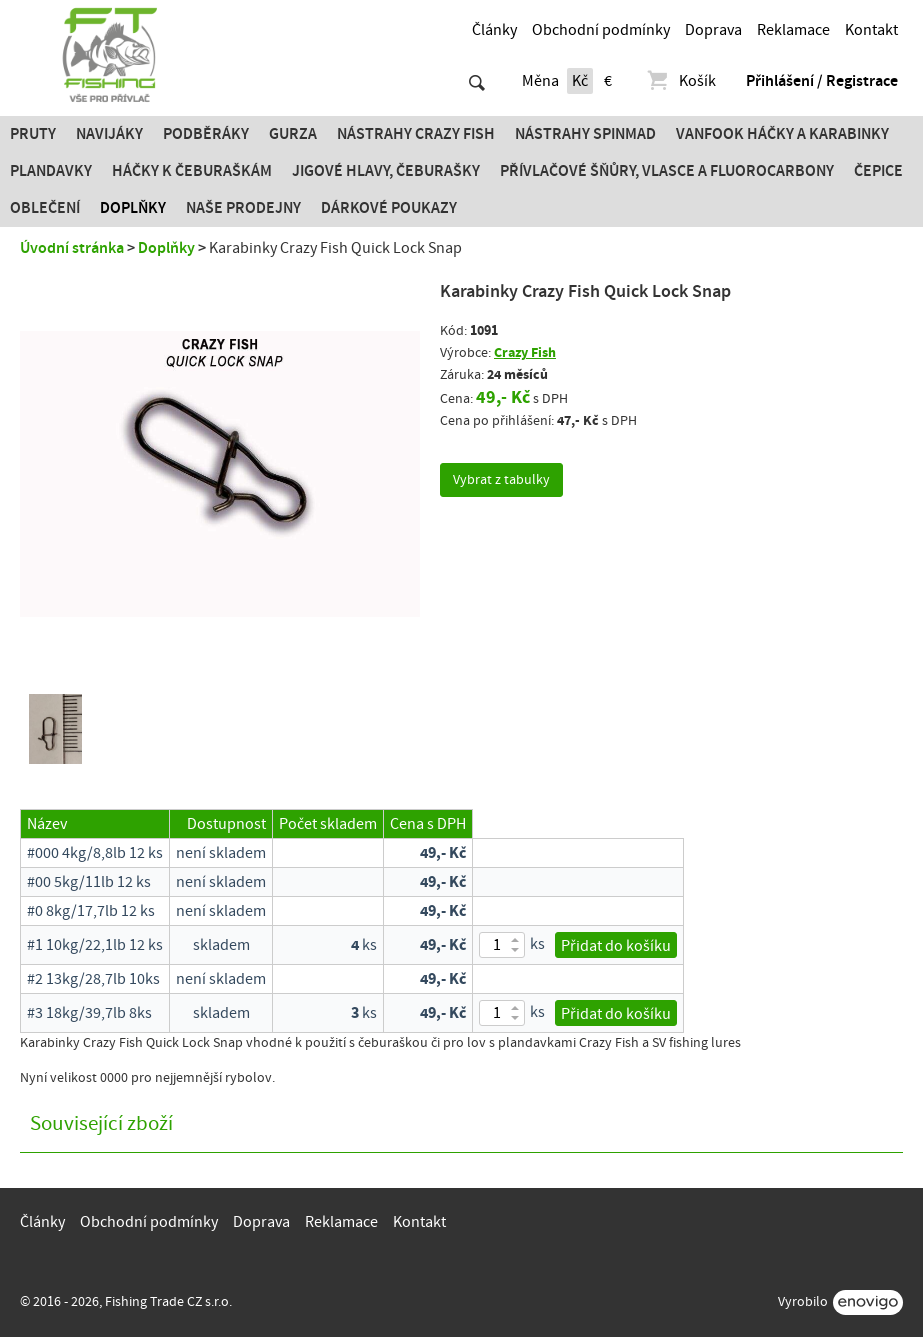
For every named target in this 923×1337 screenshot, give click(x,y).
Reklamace (793, 30)
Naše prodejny (243, 208)
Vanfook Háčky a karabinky (782, 134)
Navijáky (109, 134)
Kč (580, 81)
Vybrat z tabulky (501, 480)
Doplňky (133, 208)
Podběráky (206, 134)
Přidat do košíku (616, 946)
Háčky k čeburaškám (192, 171)
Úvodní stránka (72, 248)
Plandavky (51, 171)
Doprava (713, 30)
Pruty (33, 134)
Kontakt (871, 30)
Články (494, 30)
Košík (680, 81)
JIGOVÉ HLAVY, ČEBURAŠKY (386, 171)
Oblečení (45, 208)
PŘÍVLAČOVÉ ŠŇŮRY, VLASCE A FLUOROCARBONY (667, 171)
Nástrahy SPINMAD (585, 134)
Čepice (878, 171)
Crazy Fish (525, 352)
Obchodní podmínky (601, 30)
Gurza (293, 134)
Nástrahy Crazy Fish (416, 134)
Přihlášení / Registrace (822, 81)
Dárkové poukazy (389, 208)
